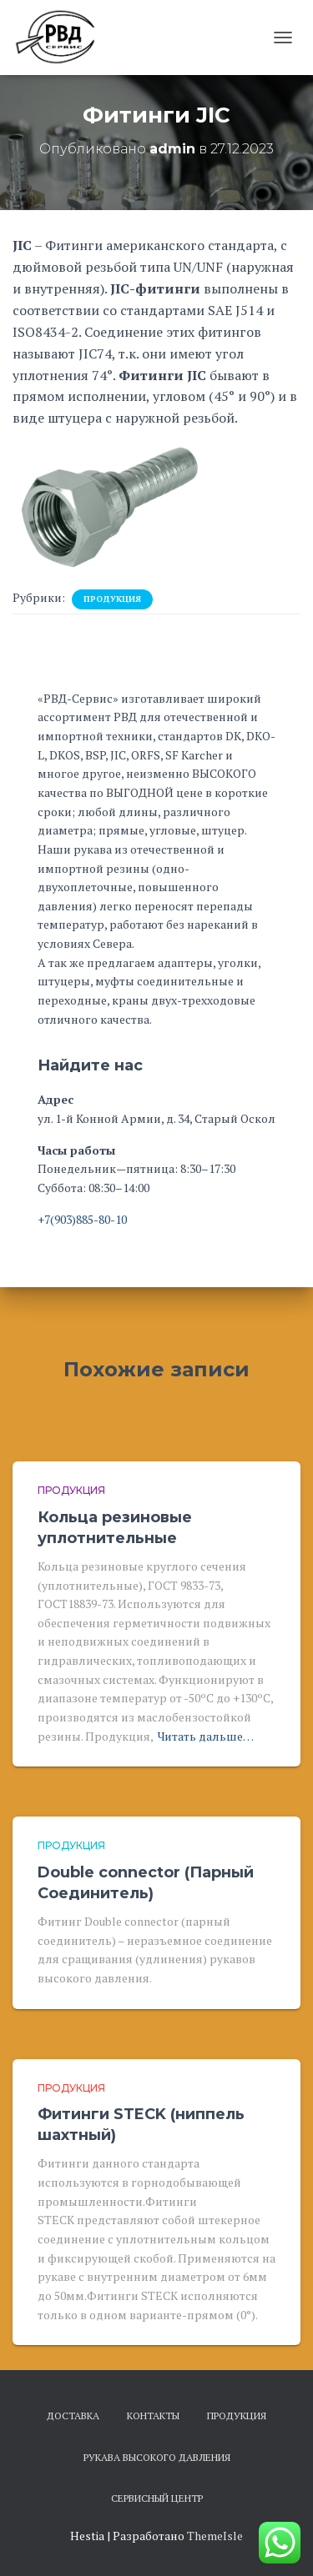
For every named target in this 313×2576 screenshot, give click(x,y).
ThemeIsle (215, 2535)
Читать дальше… (206, 1736)
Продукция (112, 599)
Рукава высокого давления (156, 2457)
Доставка (73, 2415)
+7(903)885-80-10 (82, 1219)
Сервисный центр (157, 2498)
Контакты (153, 2415)
